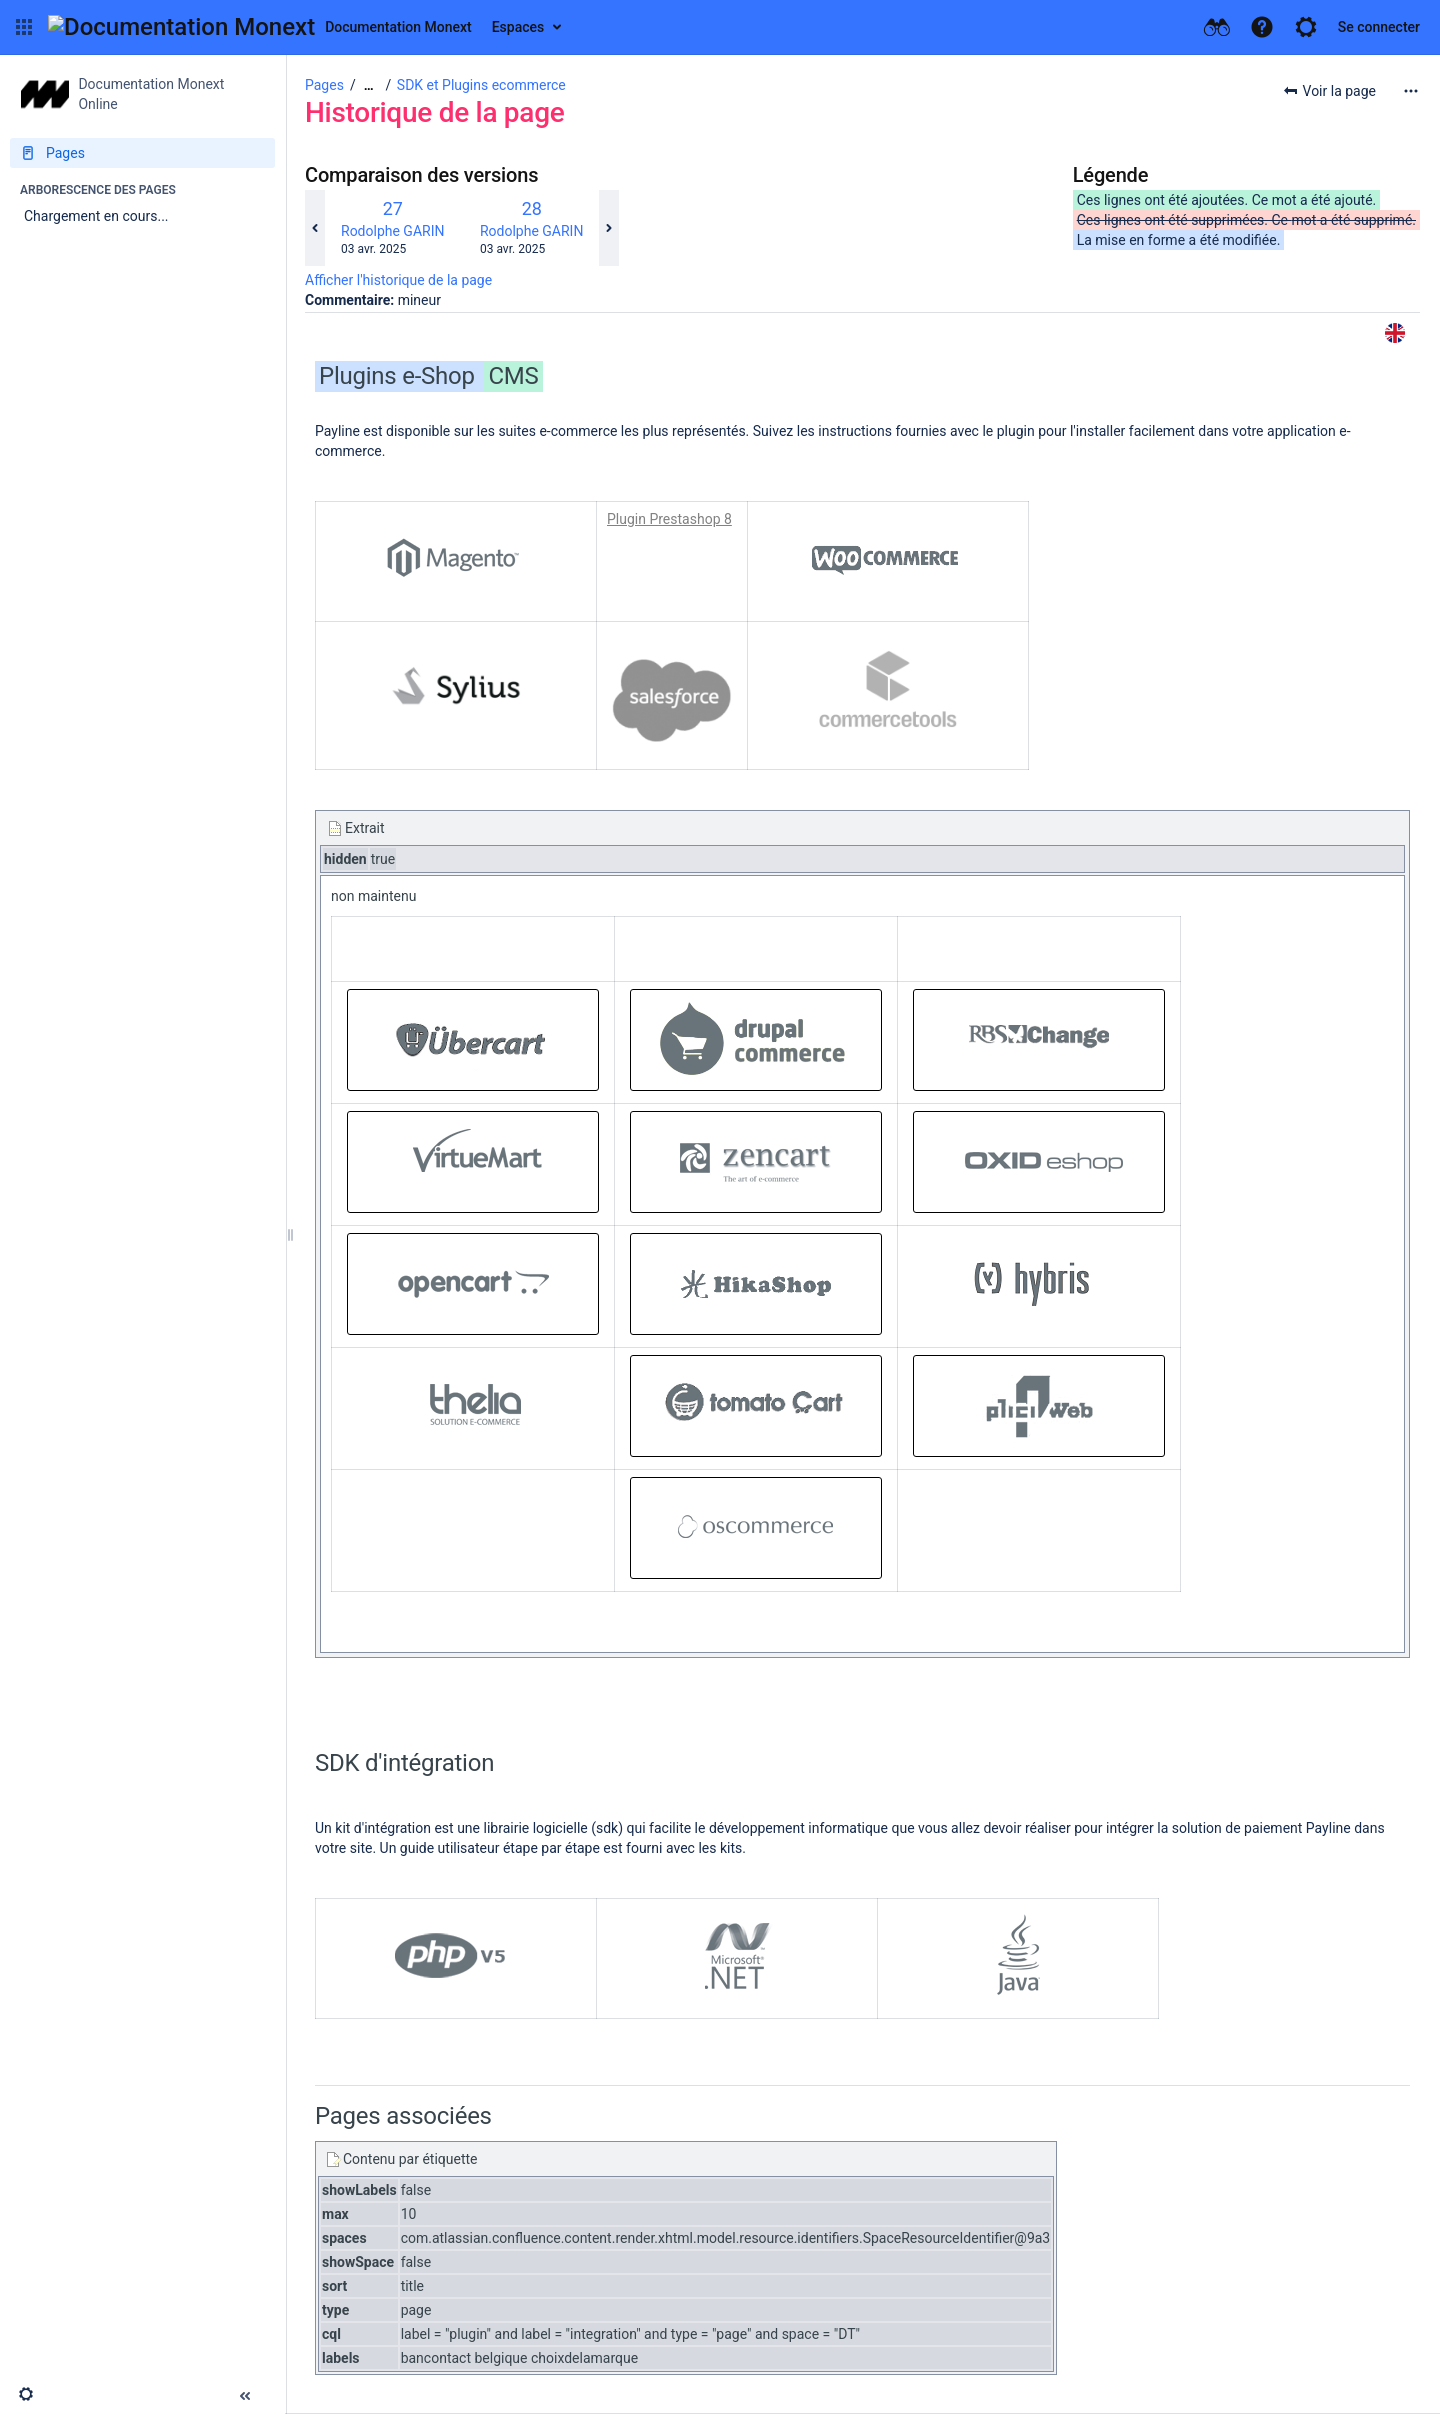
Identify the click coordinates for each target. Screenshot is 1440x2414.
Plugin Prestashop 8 (669, 519)
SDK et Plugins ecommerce (481, 85)
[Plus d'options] (1411, 91)
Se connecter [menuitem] (1379, 27)
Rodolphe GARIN (392, 231)
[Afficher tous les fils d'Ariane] (369, 85)
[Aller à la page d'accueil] (260, 27)
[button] (24, 27)
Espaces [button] (518, 27)
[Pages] (142, 153)
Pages (324, 85)
